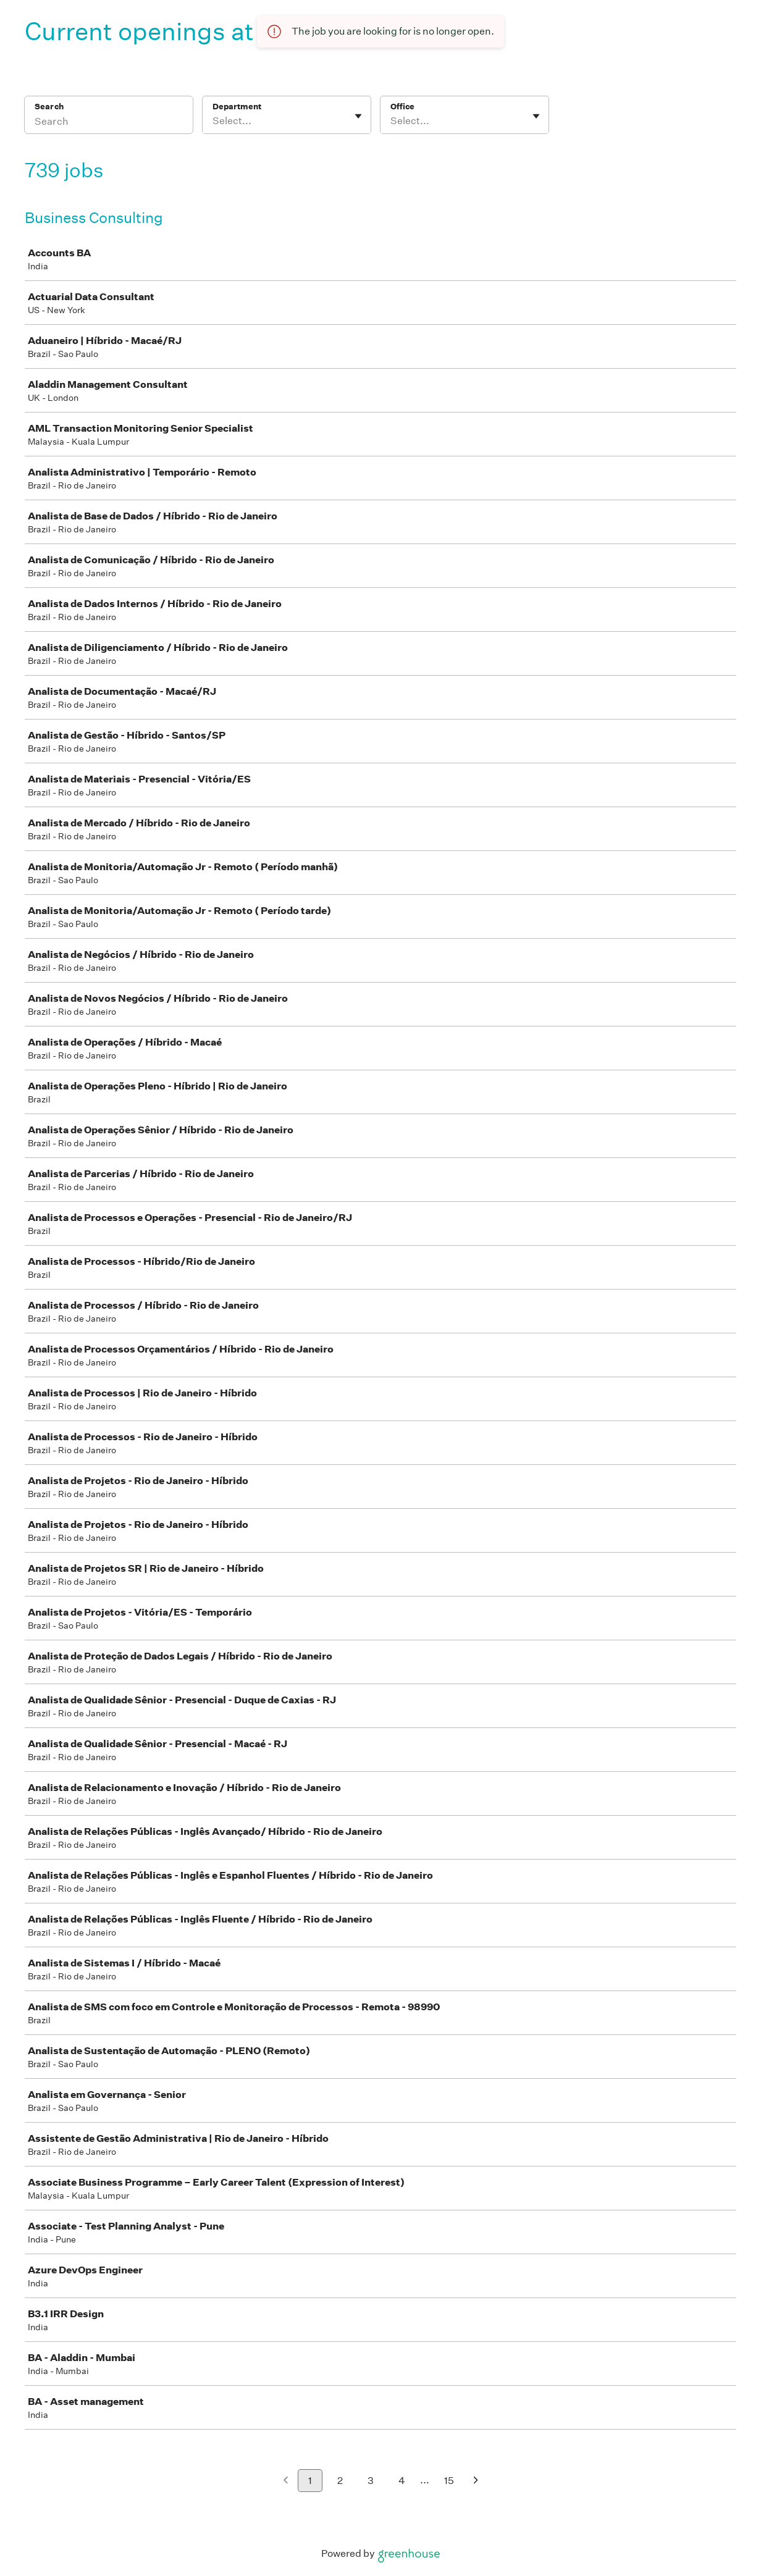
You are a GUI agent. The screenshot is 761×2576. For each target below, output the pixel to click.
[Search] (109, 122)
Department (236, 106)
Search (49, 106)
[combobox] (213, 121)
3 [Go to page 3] (371, 2480)
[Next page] (476, 2481)
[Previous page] (286, 2481)
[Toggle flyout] (358, 116)
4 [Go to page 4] (401, 2480)
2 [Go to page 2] (340, 2480)
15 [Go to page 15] (449, 2480)
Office (402, 106)
